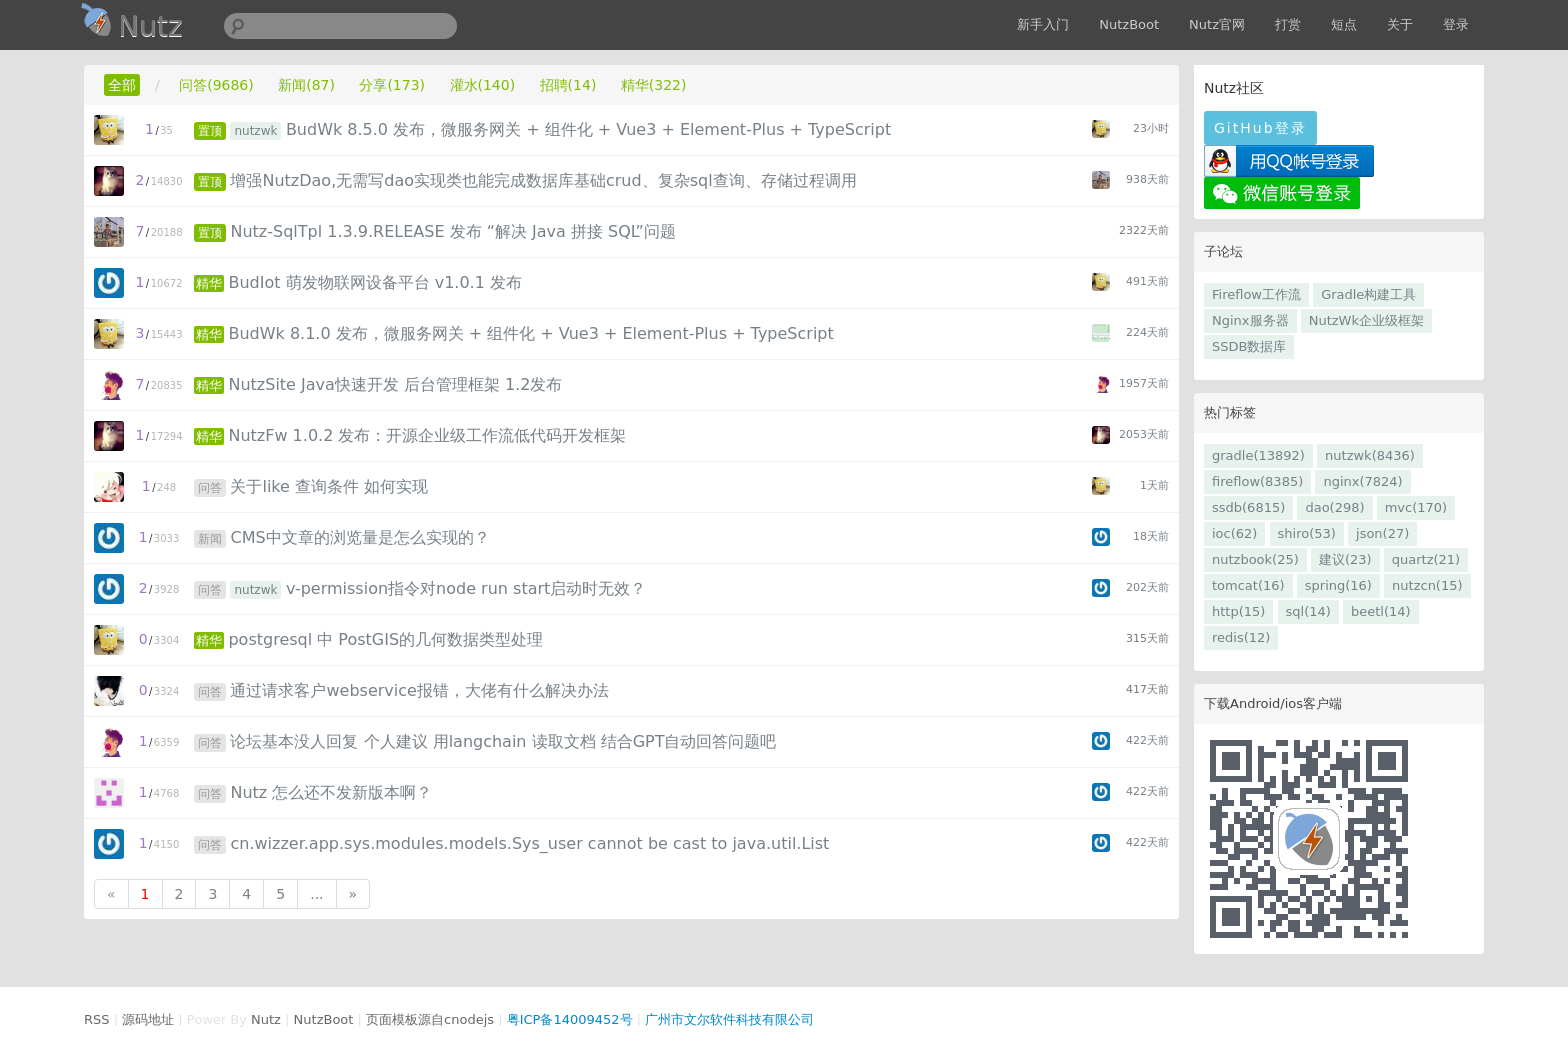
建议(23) (1345, 559)
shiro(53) (1307, 533)
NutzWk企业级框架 (1366, 320)
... (316, 894)
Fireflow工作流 (1256, 294)
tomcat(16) (1248, 585)
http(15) (1238, 611)
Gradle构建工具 (1368, 294)
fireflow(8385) (1257, 481)
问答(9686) (216, 85)
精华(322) (654, 85)
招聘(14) (568, 85)
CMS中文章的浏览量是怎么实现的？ (359, 537)
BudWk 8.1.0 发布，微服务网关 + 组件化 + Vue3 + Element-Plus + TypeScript (530, 333)
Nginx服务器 (1250, 320)
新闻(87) (306, 85)
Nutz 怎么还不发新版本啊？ (331, 792)
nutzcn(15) (1427, 585)
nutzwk (255, 131)
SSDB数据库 (1249, 346)
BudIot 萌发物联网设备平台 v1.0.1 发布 (375, 282)
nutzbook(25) (1255, 559)
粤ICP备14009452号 (570, 1019)
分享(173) (392, 85)
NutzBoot (1129, 24)
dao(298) (1334, 507)
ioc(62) (1234, 533)
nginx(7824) (1362, 481)
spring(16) (1338, 585)
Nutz (266, 1019)
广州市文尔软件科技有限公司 (729, 1019)
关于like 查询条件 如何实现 (329, 486)
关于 (1400, 24)
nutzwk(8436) (1370, 455)
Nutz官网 (1217, 24)
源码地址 (148, 1019)
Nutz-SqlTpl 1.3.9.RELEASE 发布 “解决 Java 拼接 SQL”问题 (452, 231)
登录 (1456, 24)
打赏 (1288, 24)
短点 (1344, 24)
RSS (97, 1019)
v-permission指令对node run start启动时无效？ (466, 588)
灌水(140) (483, 85)
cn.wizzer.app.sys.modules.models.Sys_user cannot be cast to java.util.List (529, 843)
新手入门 (1043, 24)
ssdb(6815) (1248, 507)
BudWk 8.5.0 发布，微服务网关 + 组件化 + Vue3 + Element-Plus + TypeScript (588, 129)
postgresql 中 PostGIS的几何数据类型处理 (385, 639)
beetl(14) (1381, 611)
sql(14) (1308, 611)
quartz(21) (1426, 559)
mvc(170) (1416, 507)
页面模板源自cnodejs (430, 1019)
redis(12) (1241, 637)
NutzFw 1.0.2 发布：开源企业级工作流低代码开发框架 (427, 435)
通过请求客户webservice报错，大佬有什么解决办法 (419, 690)
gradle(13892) (1258, 455)
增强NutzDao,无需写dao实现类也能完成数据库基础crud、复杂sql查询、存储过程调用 (543, 180)
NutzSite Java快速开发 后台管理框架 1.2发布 (395, 384)
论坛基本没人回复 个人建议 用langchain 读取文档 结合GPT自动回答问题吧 (503, 741)
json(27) (1382, 533)
